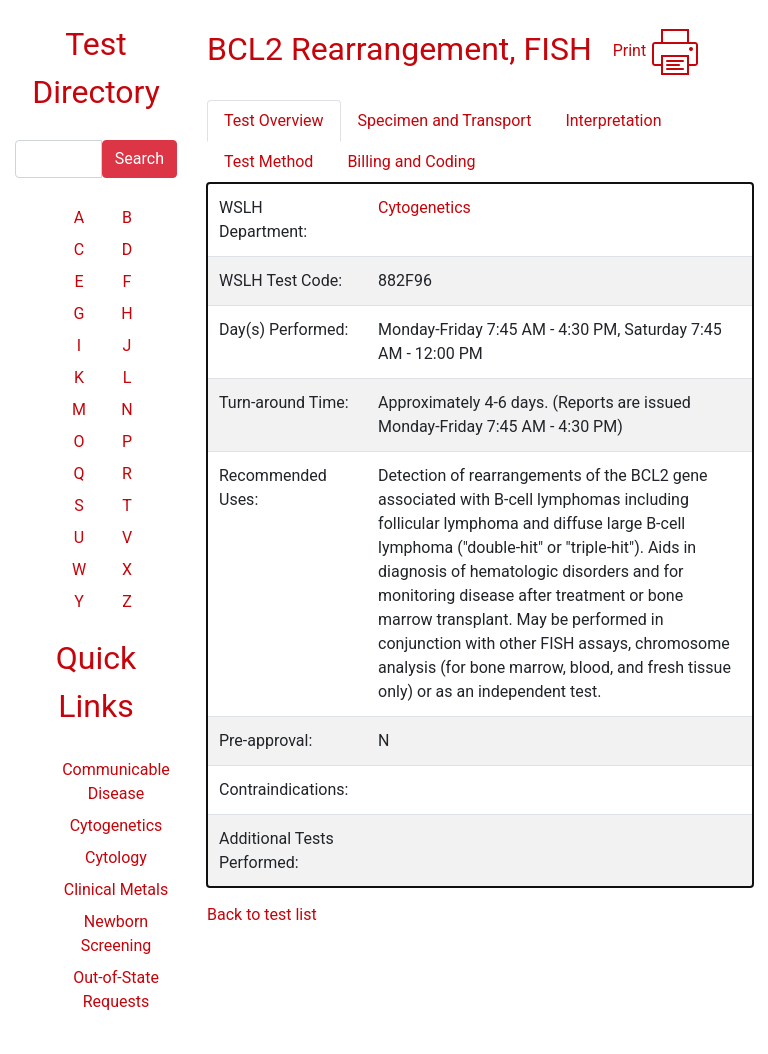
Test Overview (274, 120)
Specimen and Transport (445, 120)
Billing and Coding (411, 161)
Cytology (116, 857)
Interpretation (613, 120)
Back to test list (262, 914)
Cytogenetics (116, 825)
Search (139, 158)
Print (656, 52)
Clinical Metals (116, 889)
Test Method (268, 161)
